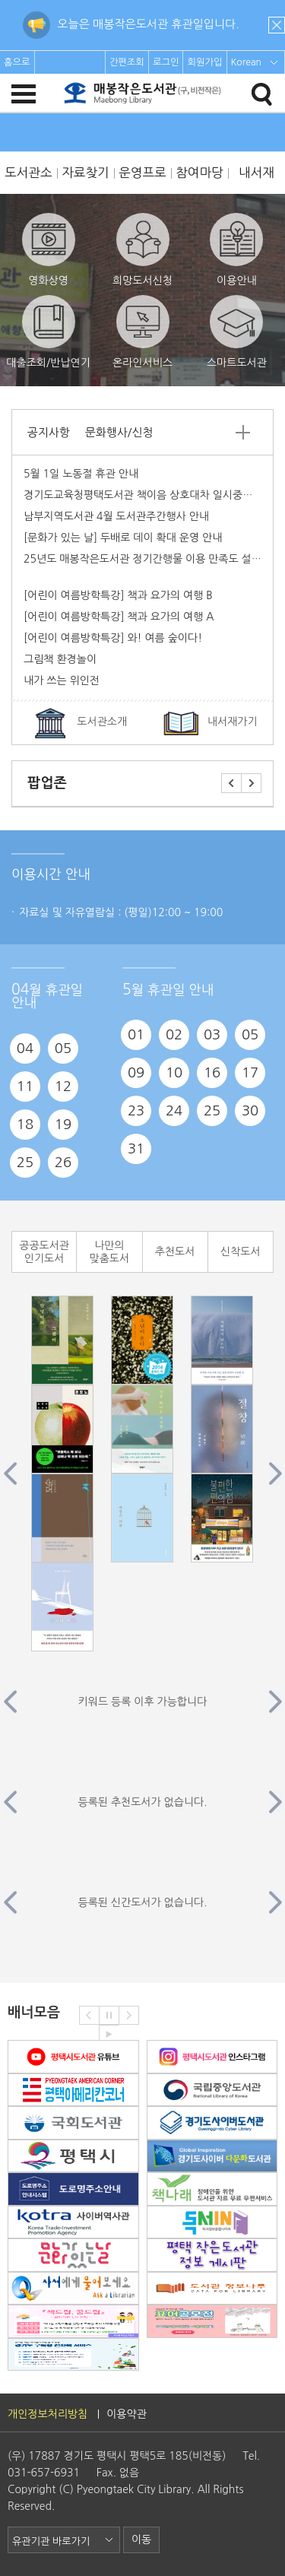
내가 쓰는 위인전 (62, 680)
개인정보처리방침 (47, 2414)
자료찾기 (85, 173)
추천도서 (175, 1251)
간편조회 (126, 62)
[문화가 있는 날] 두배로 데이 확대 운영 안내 (123, 537)
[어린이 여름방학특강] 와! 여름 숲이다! (113, 638)
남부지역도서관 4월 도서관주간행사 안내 (116, 516)
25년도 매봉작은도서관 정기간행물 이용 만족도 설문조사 (152, 559)
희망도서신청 (142, 249)
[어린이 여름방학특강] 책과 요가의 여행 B (118, 595)
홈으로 (17, 62)
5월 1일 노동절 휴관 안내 (81, 473)
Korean (246, 62)
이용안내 (236, 249)
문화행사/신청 (119, 432)
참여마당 (199, 173)
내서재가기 (232, 721)
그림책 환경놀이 (60, 659)
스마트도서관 (237, 331)
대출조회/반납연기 (48, 331)
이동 (141, 2539)
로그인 (166, 62)
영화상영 (48, 249)
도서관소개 (102, 721)
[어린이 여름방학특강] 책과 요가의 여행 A (119, 616)
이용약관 (126, 2414)
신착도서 (240, 1251)
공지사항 (48, 432)
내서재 (256, 173)
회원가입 (204, 62)
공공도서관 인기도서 (44, 1252)
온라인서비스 (142, 331)
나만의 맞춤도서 (110, 1252)
